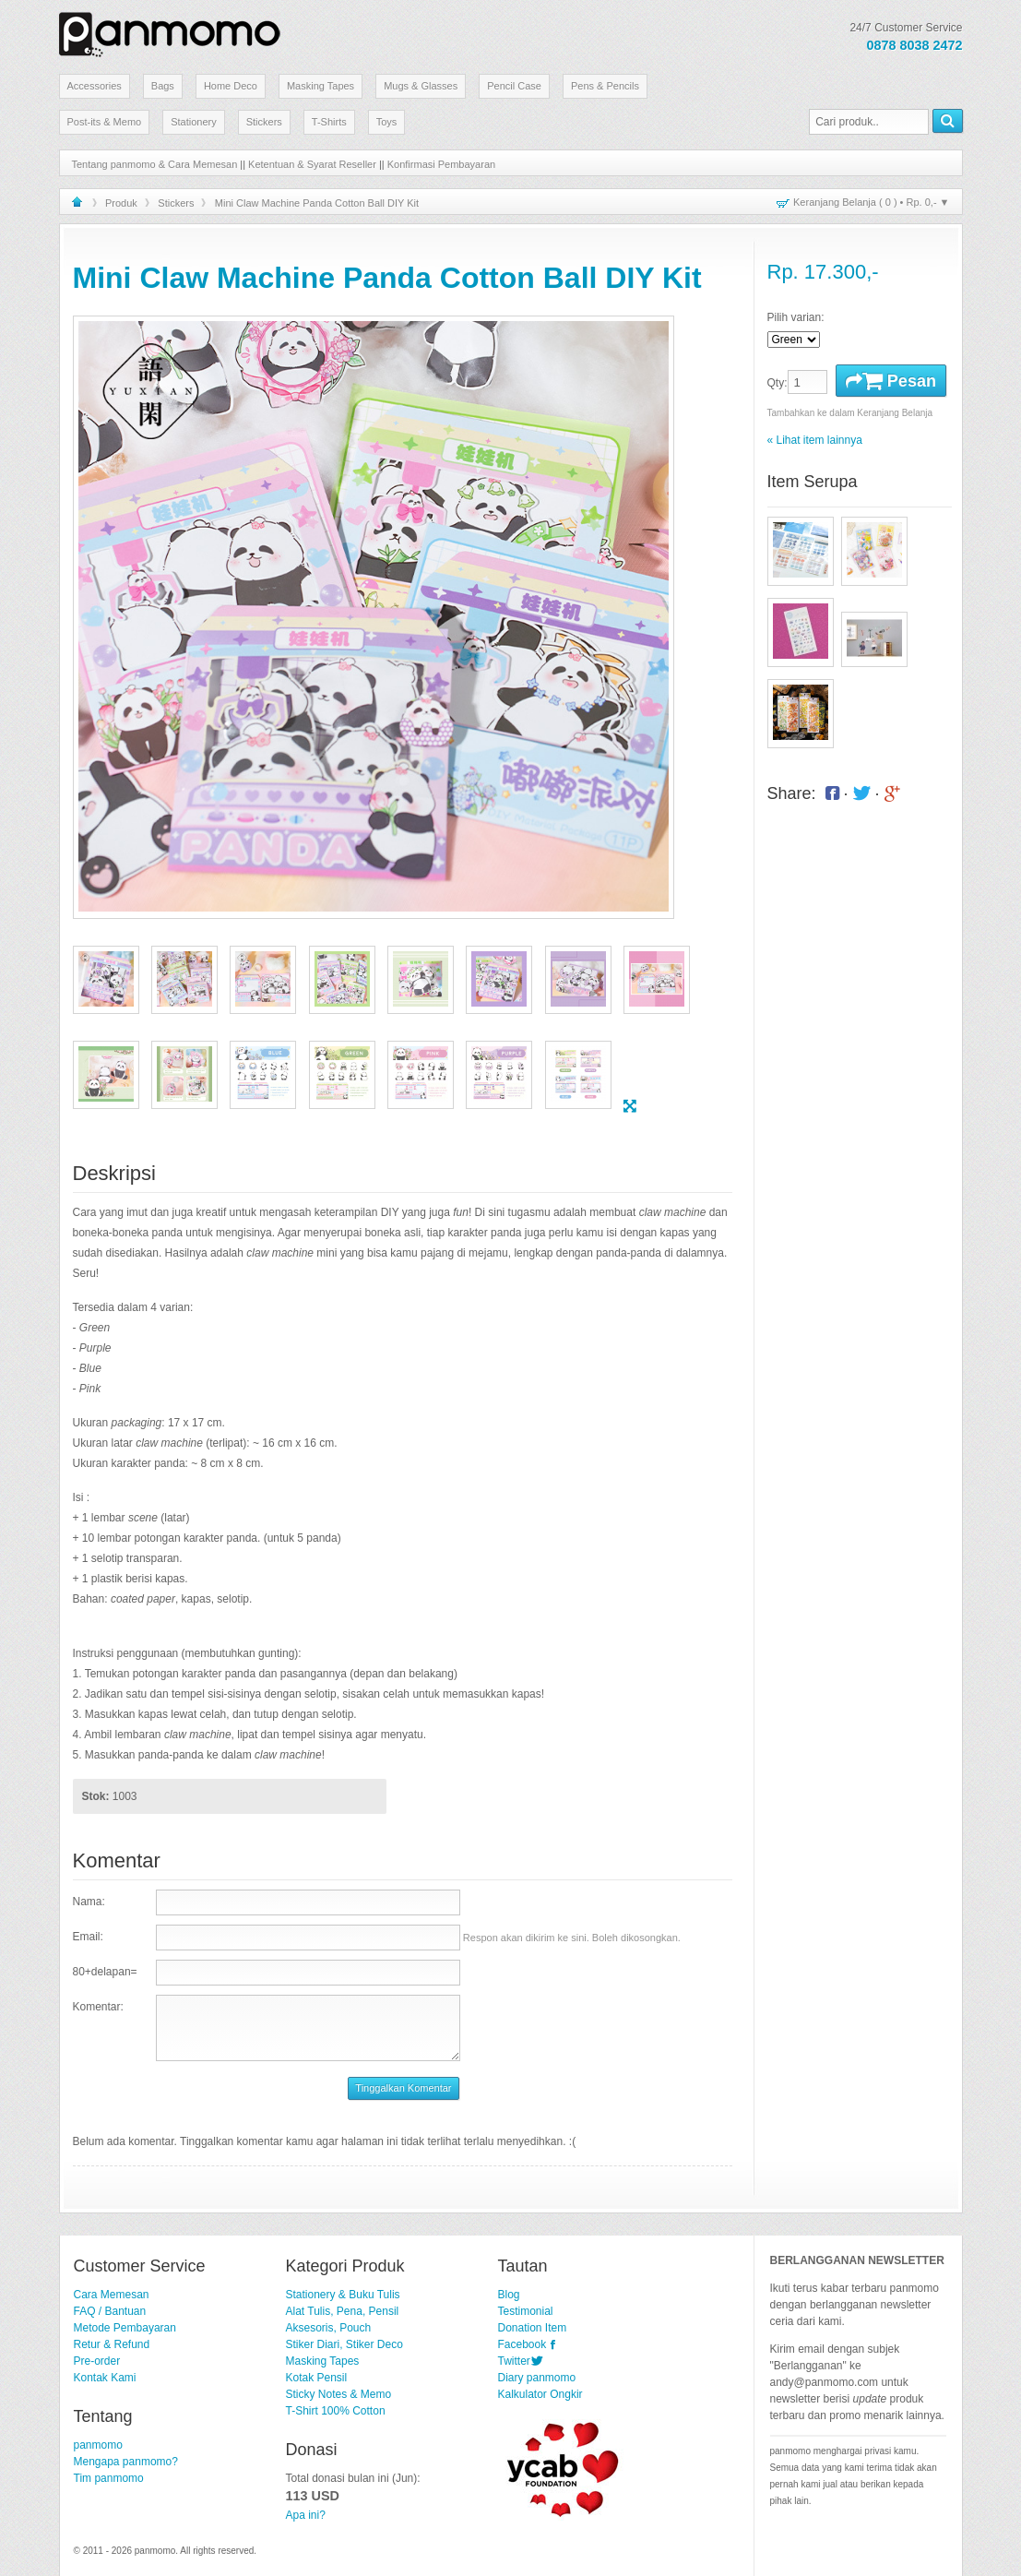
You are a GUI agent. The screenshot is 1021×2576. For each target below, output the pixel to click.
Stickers (264, 121)
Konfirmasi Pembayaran (441, 164)
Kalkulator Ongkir (540, 2394)
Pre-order (97, 2361)
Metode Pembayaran (125, 2327)
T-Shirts (329, 121)
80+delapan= (105, 1971)
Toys (387, 121)
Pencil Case (514, 85)
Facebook (522, 2344)
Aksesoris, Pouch (329, 2327)
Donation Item (532, 2327)
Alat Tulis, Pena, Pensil (342, 2311)
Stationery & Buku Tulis (343, 2294)
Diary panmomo (537, 2377)
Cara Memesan (111, 2294)
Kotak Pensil (317, 2377)
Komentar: (98, 2006)
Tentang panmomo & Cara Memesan (155, 164)
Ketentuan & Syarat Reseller (312, 164)
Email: (88, 1936)
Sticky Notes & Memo (339, 2394)
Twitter (514, 2361)
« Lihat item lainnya (814, 440)
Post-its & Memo (104, 121)
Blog (509, 2294)
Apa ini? (306, 2515)
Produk (121, 203)
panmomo (98, 2445)
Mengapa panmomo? (126, 2461)
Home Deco (230, 85)
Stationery (194, 121)
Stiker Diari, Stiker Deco (344, 2344)
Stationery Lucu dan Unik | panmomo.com (169, 31)
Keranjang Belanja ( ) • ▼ (871, 202)
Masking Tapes (320, 85)
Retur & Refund (112, 2344)
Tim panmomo (109, 2478)
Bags (162, 85)
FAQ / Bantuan (110, 2311)
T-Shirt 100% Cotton (336, 2410)
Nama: (89, 1901)
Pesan (891, 381)
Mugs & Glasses (420, 85)
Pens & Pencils (605, 85)
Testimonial (525, 2311)
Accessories (94, 85)
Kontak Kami (105, 2377)
